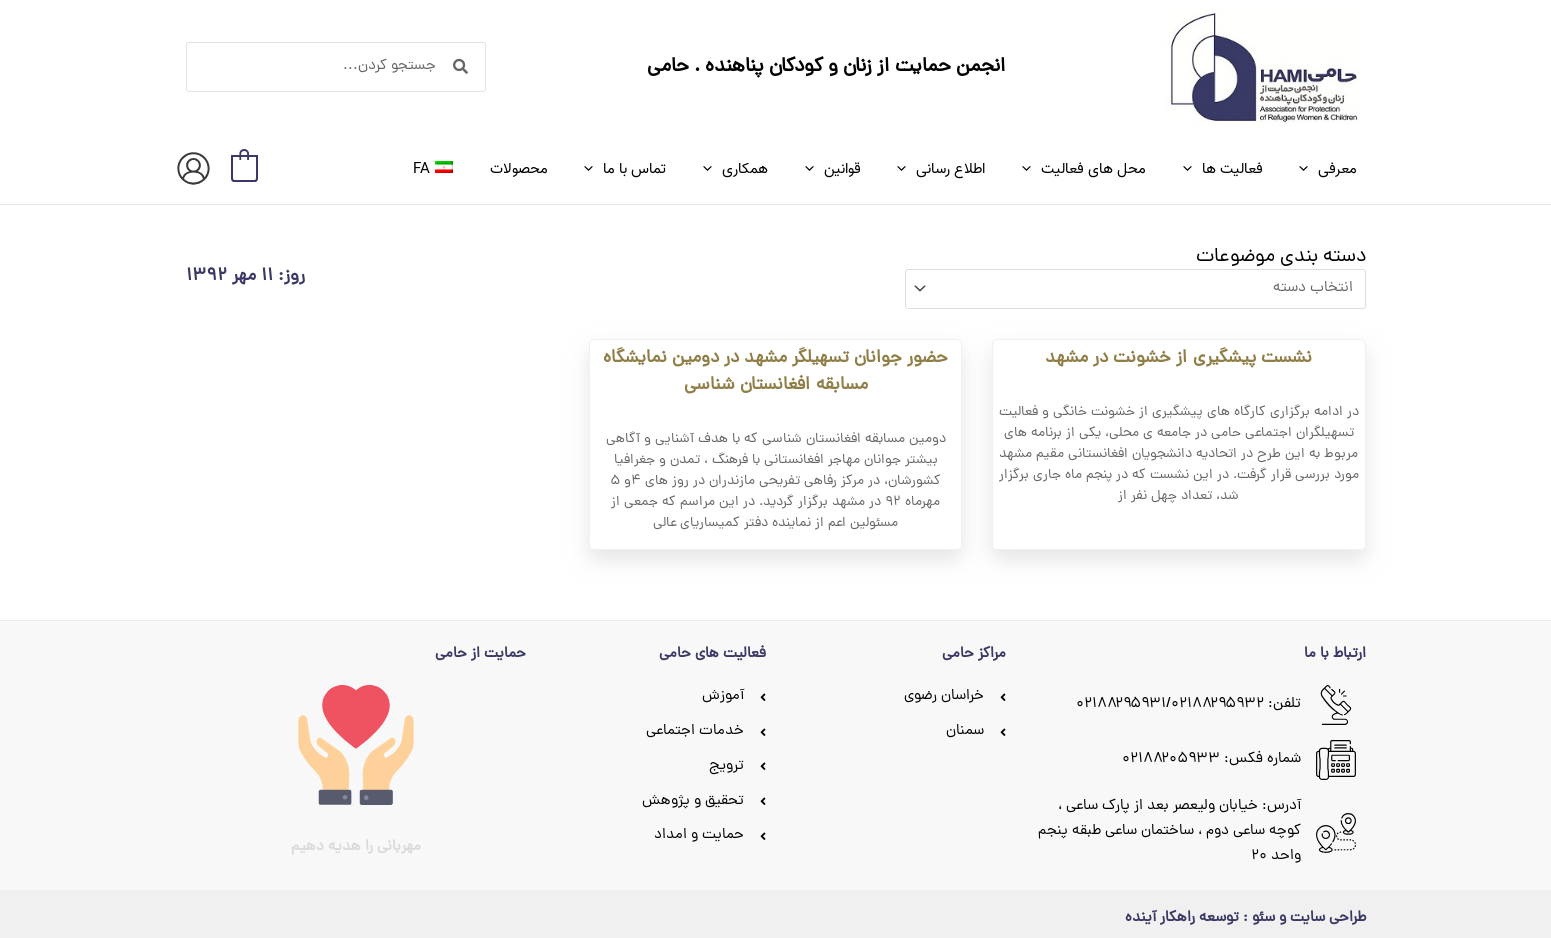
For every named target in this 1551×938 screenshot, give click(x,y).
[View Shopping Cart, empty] (244, 169)
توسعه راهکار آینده (1182, 912)
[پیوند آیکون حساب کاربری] (193, 168)
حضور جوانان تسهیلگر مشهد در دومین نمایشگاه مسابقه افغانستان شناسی (775, 366)
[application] (1312, 169)
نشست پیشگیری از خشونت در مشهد (1178, 352)
